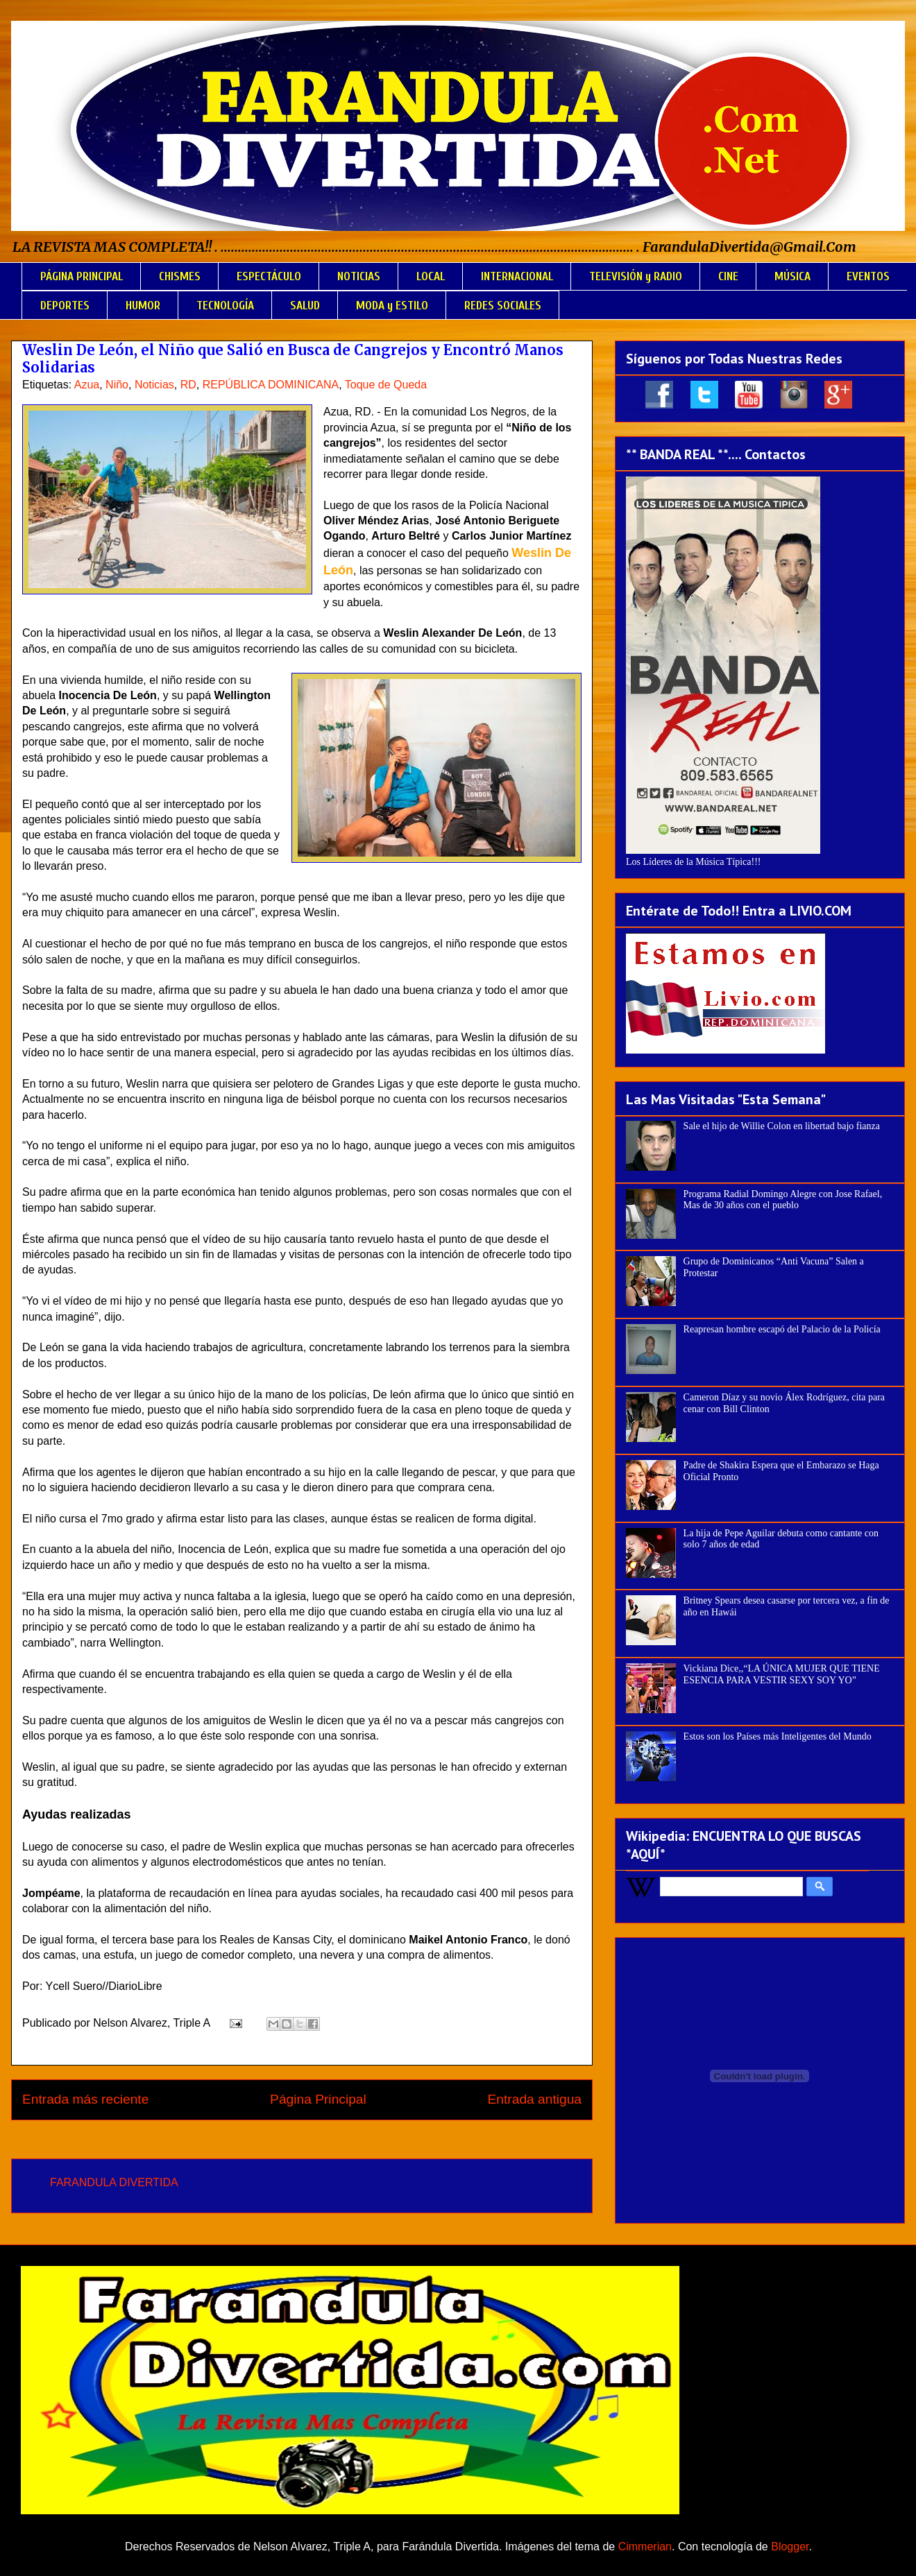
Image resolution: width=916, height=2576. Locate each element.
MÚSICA (792, 276)
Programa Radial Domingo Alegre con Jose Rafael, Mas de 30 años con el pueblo (783, 1200)
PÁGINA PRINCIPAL (81, 276)
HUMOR (143, 305)
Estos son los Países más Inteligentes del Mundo (778, 1736)
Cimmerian (645, 2546)
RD (188, 384)
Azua (86, 384)
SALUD (305, 305)
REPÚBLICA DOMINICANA (271, 384)
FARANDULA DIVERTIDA (114, 2182)
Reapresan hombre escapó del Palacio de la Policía (782, 1329)
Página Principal (318, 2099)
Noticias (154, 384)
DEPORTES (65, 305)
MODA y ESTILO (392, 305)
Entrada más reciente (85, 2099)
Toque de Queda (386, 384)
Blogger (789, 2546)
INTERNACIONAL (517, 276)
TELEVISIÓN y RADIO (635, 276)
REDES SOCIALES (502, 305)
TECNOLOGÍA (225, 305)
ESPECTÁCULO (269, 276)
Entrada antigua (535, 2099)
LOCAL (430, 276)
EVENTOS (868, 276)
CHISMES (180, 276)
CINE (728, 276)
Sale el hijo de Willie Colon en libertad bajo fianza (782, 1126)
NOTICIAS (358, 276)
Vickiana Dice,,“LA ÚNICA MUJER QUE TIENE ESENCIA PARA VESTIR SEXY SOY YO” (782, 1674)
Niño (116, 384)
